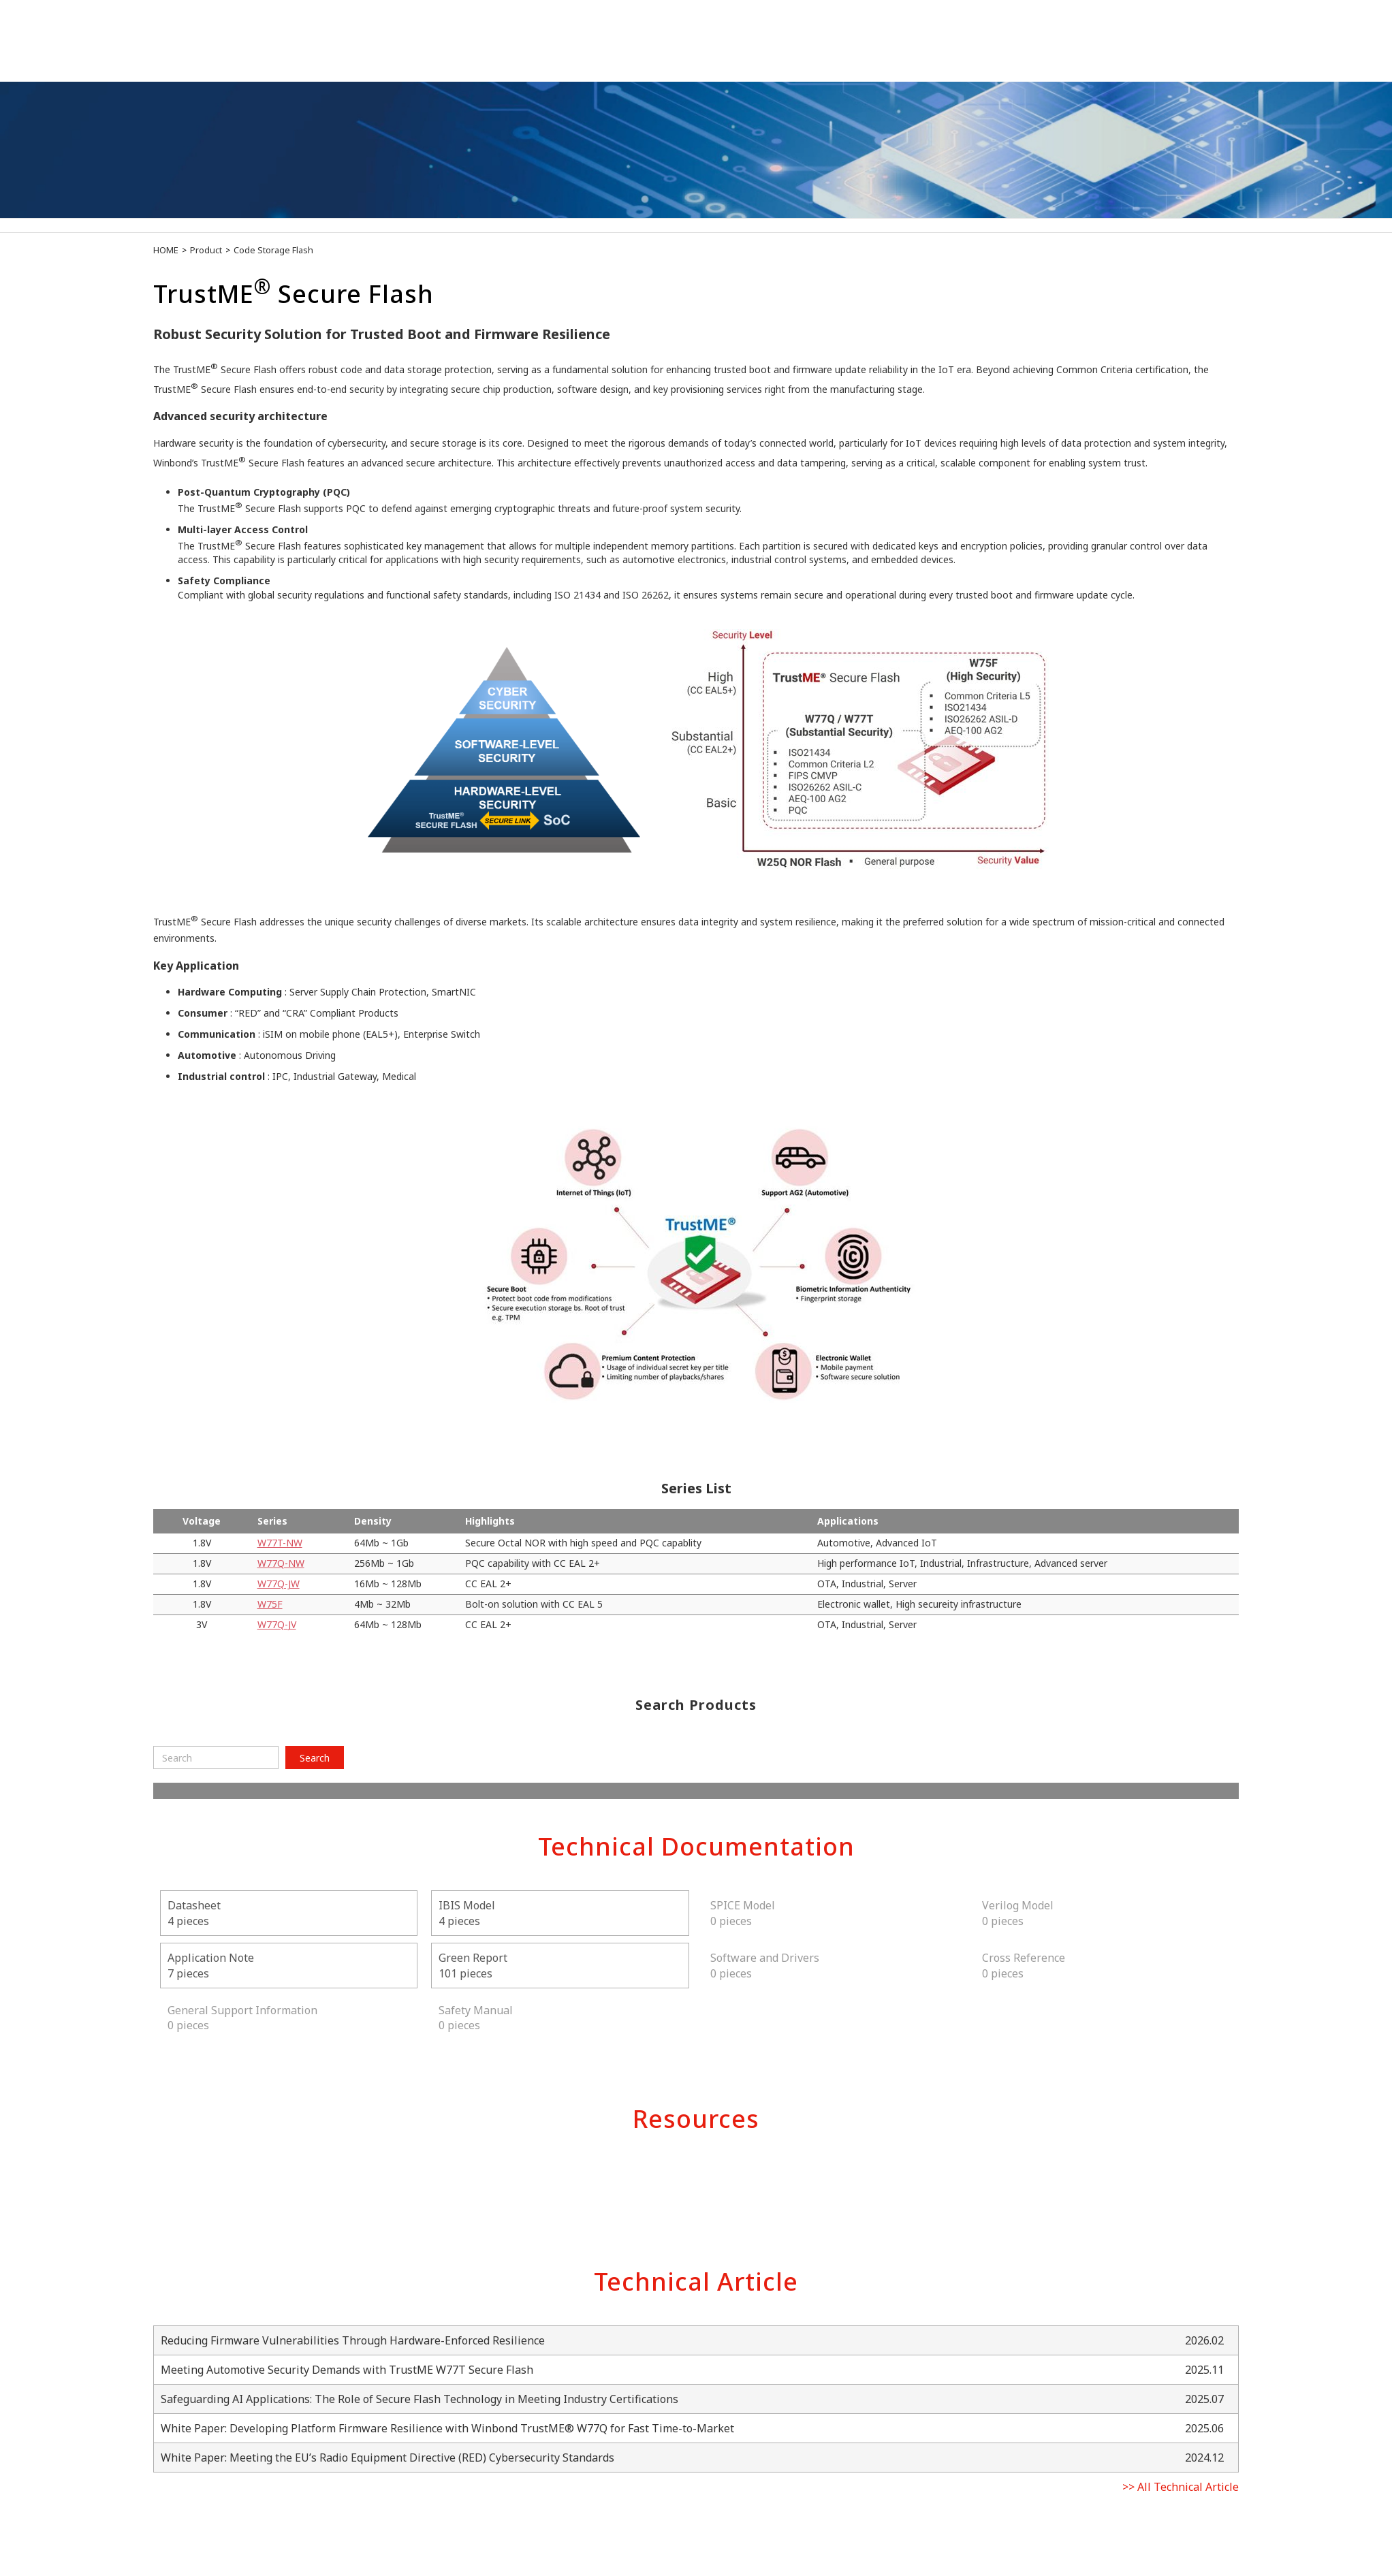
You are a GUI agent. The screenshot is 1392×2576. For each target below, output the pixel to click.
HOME (165, 250)
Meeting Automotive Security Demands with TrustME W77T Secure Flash (347, 2369)
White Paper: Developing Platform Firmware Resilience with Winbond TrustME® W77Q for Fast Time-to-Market (447, 2428)
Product (206, 250)
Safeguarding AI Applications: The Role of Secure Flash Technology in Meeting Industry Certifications (419, 2398)
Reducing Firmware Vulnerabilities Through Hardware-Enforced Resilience (353, 2340)
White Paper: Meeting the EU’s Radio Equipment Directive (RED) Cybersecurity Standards (387, 2457)
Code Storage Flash (273, 250)
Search (315, 1757)
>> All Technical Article (1180, 2486)
